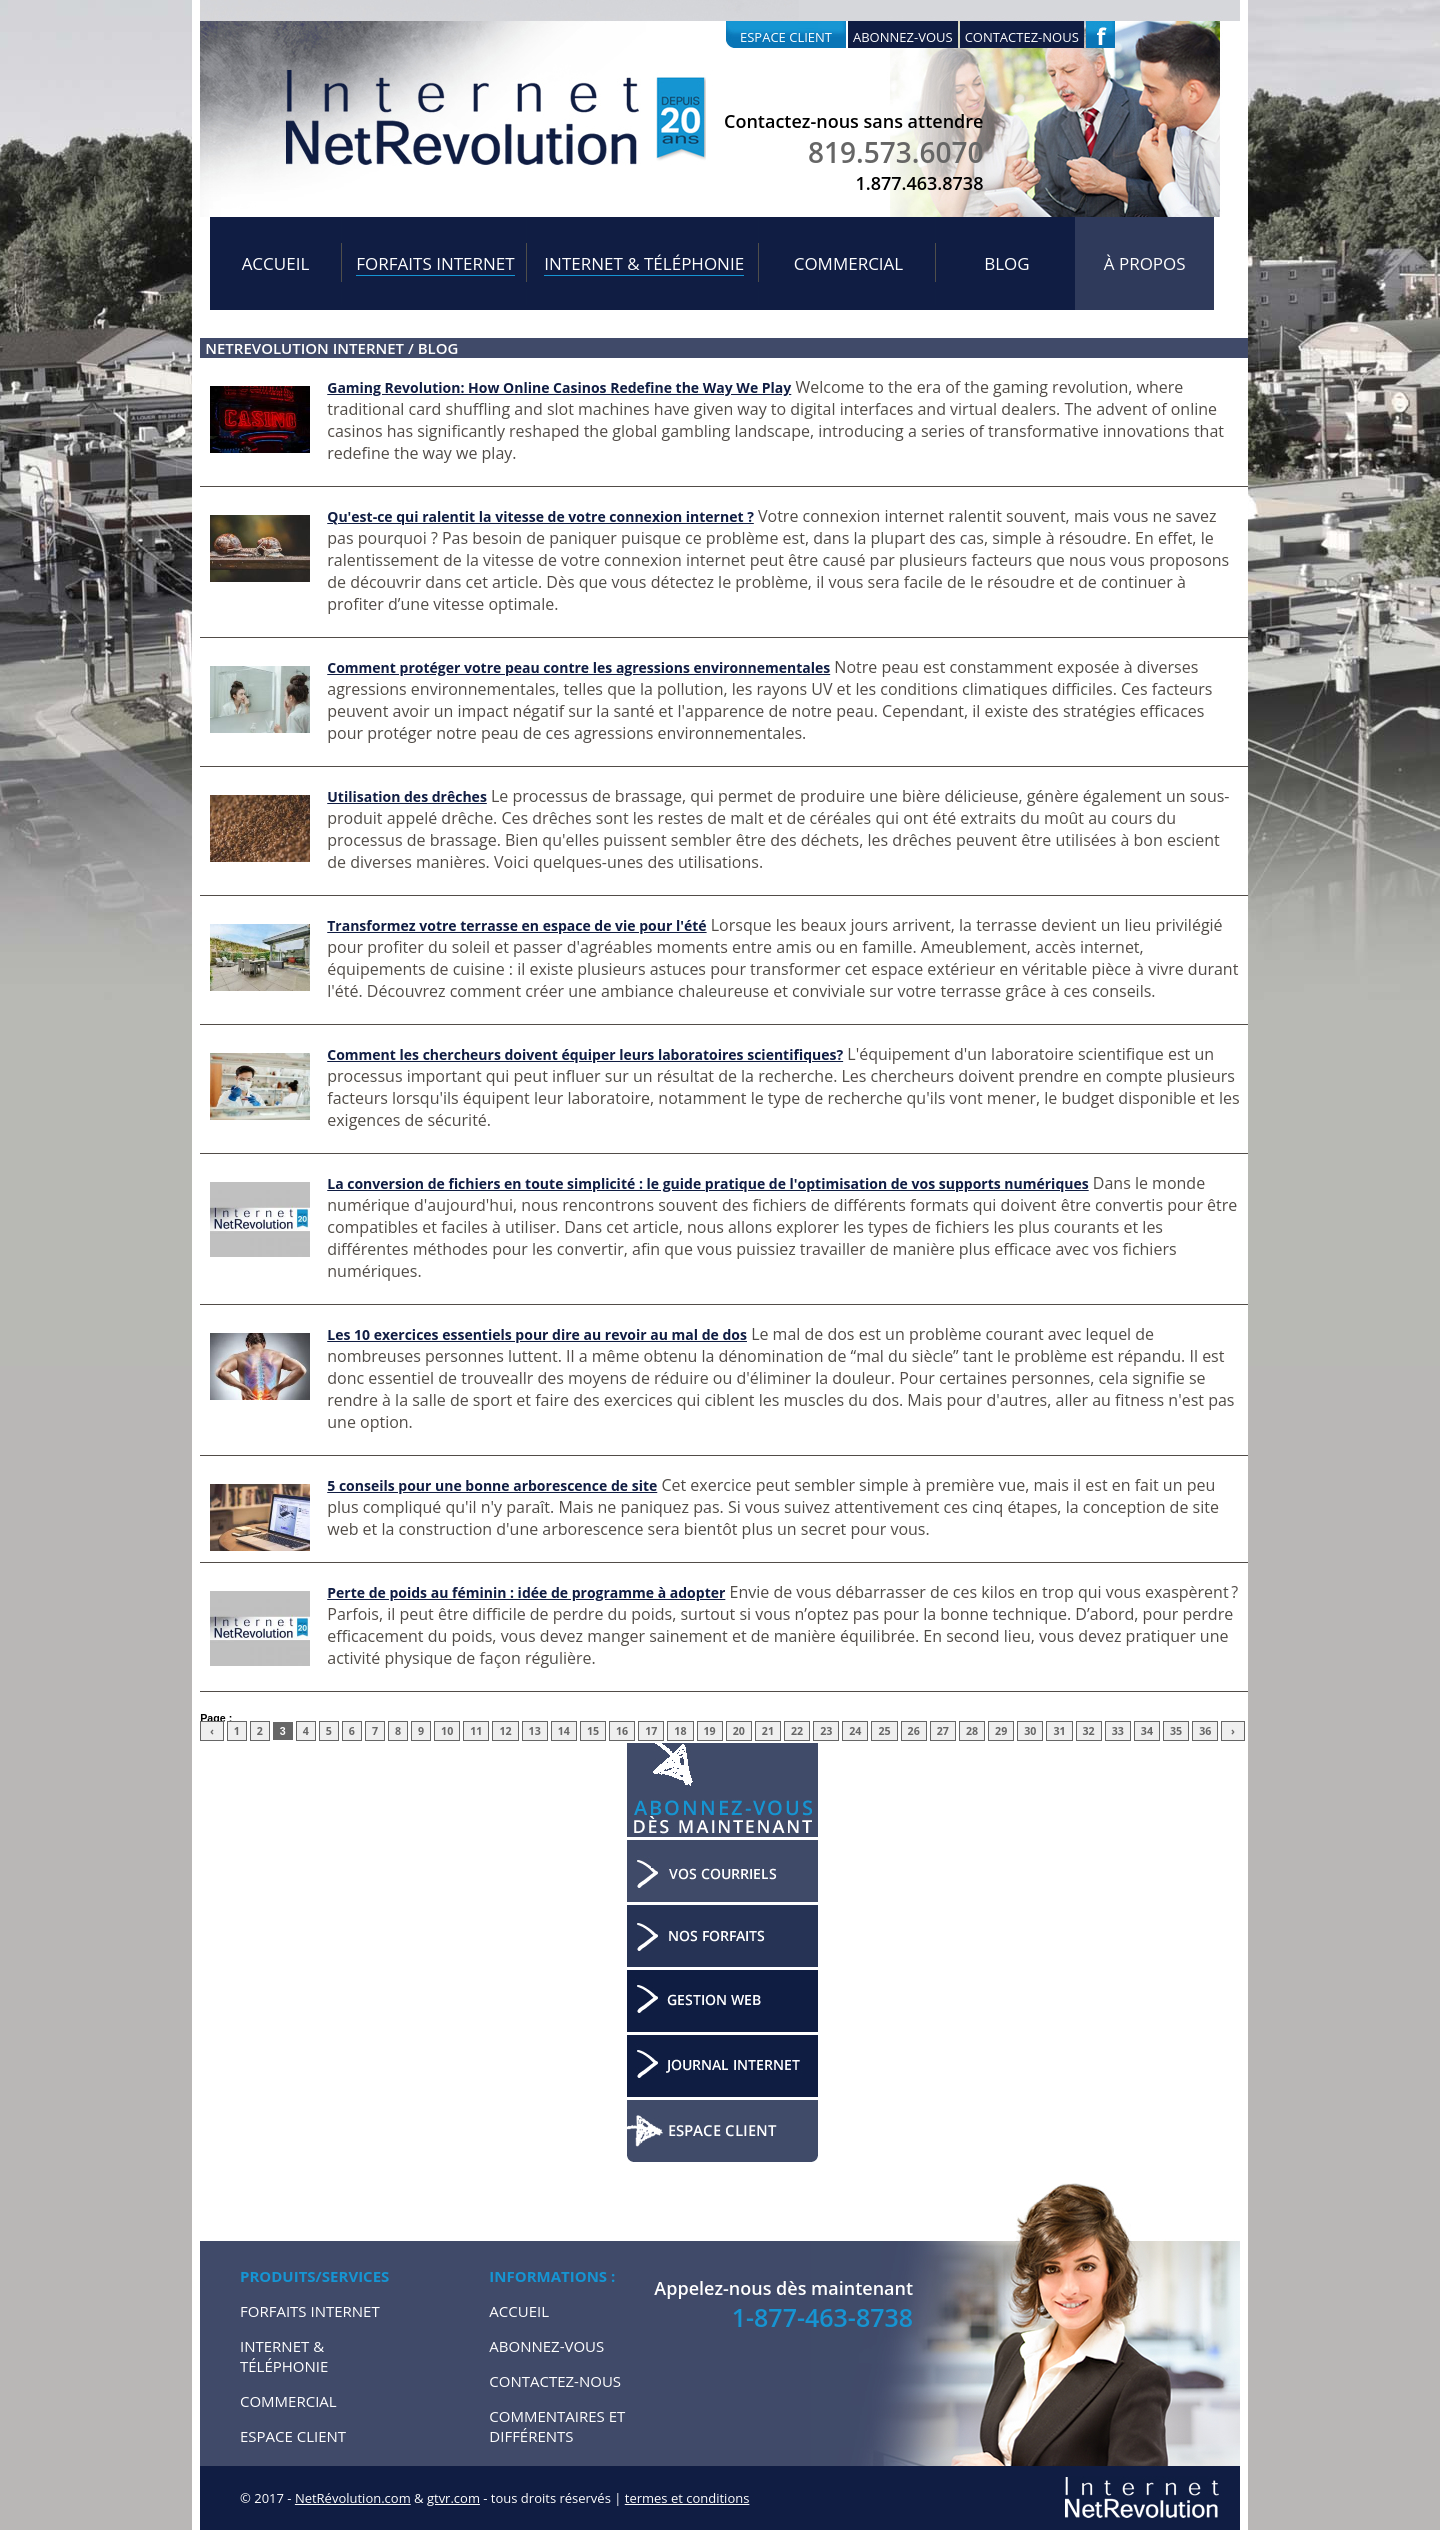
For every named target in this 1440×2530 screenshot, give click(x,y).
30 (1030, 1731)
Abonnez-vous (903, 37)
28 (972, 1731)
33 (1118, 1731)
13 (535, 1731)
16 (622, 1731)
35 (1176, 1731)
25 (884, 1731)
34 (1147, 1731)
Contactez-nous (1022, 37)
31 (1059, 1731)
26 (914, 1731)
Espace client (786, 37)
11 (476, 1731)
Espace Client (293, 2436)
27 (943, 1731)
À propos (1145, 263)
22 (797, 1731)
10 (447, 1731)
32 (1089, 1731)
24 (855, 1731)
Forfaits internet (435, 263)
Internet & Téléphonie (644, 263)
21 (768, 1731)
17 (651, 1731)
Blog (1006, 263)
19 (710, 1731)
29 (1001, 1731)
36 (1205, 1731)
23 (826, 1731)
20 (739, 1731)
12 (505, 1731)
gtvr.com (453, 2498)
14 (564, 1731)
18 (680, 1731)
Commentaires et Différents (557, 2426)
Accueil (276, 263)
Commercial (849, 263)
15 (593, 1731)
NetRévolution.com (353, 2498)
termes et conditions (687, 2498)
